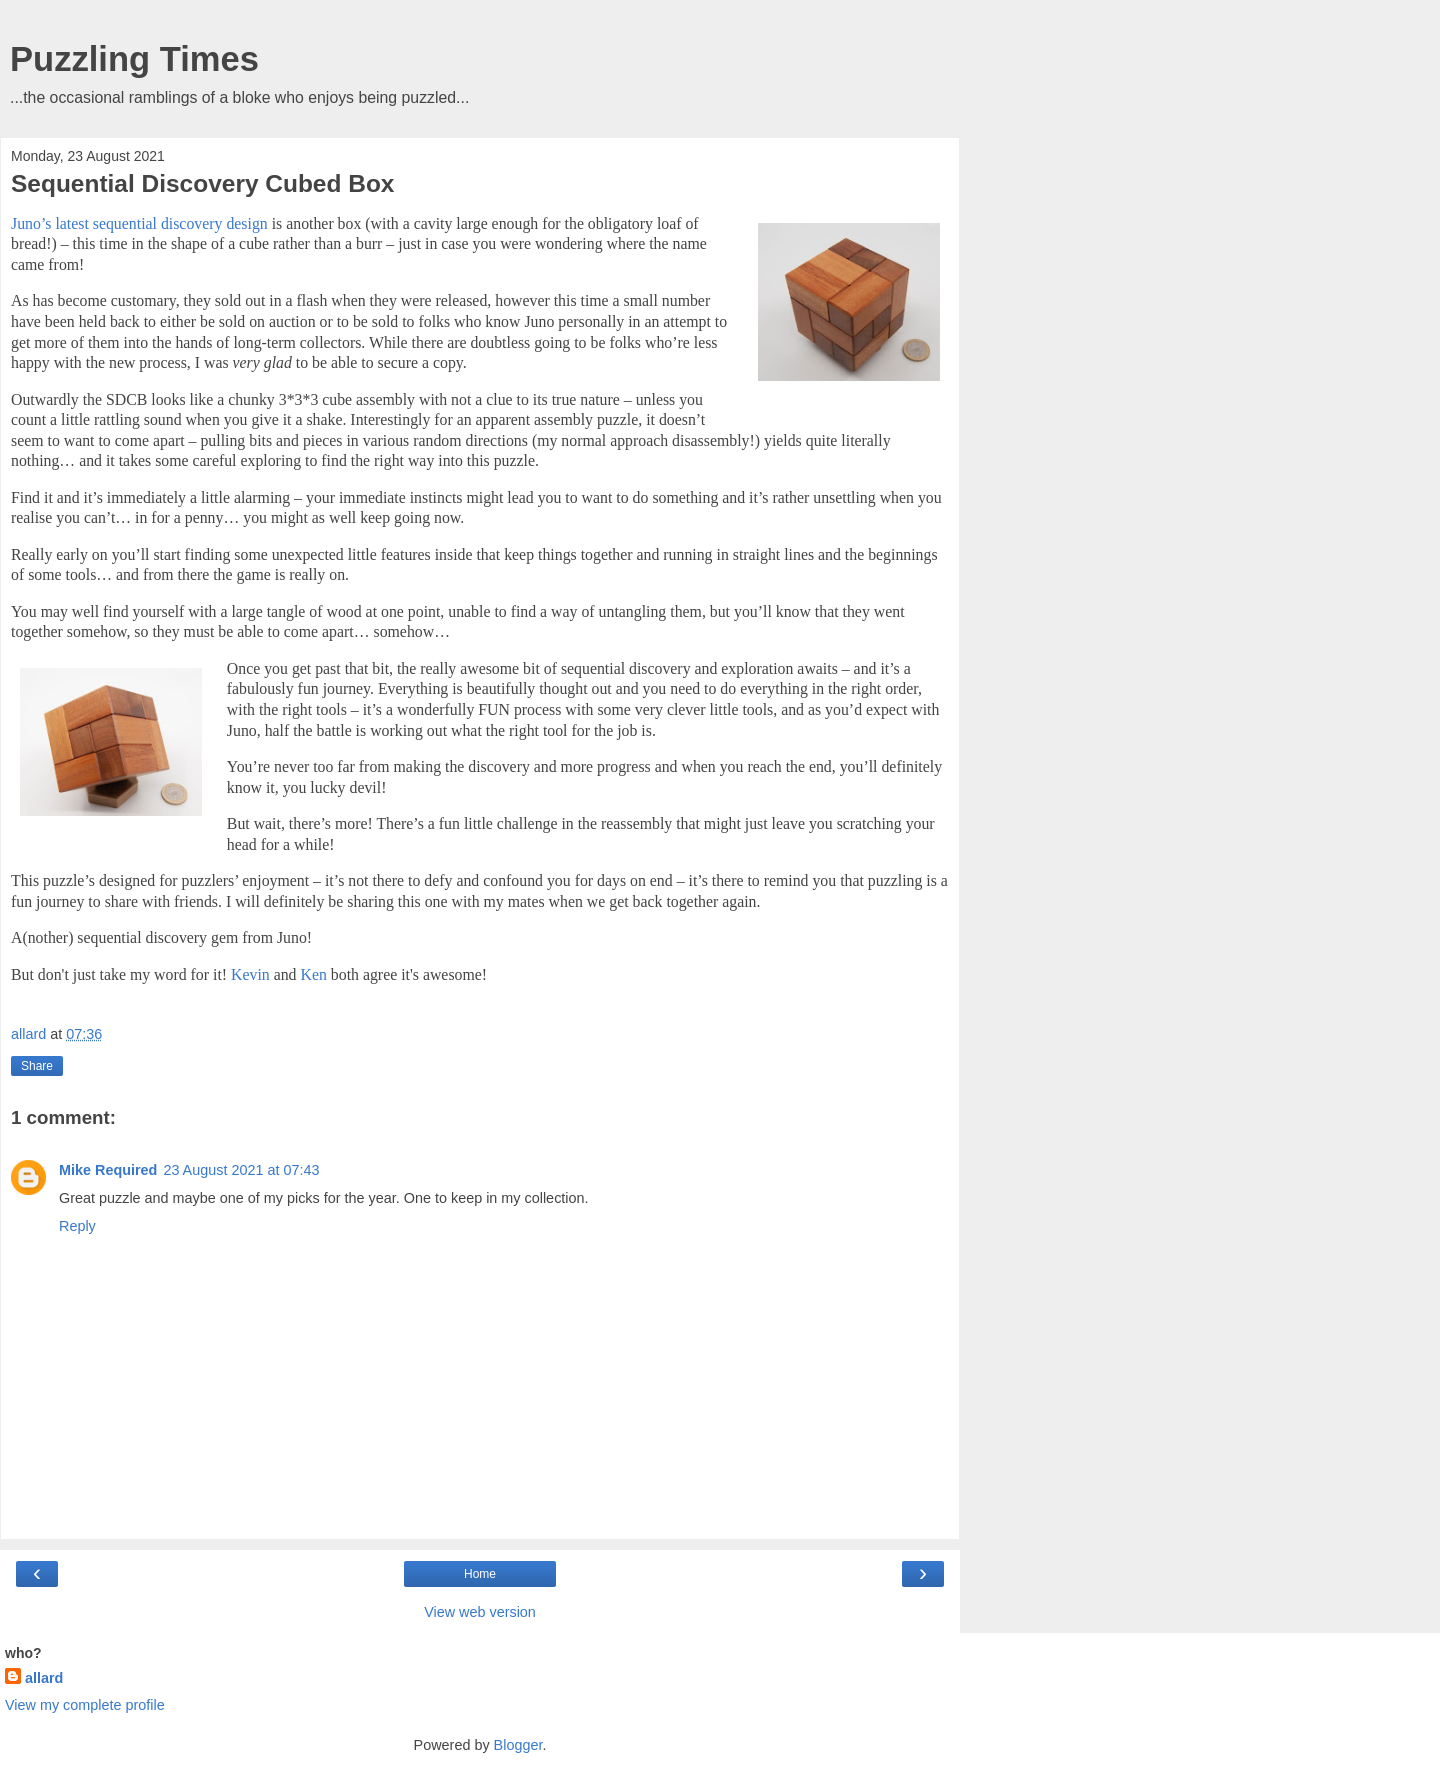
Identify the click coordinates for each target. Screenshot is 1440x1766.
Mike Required (108, 1170)
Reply (77, 1226)
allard (44, 1678)
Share (37, 1066)
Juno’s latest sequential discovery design (139, 223)
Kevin (250, 974)
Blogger (518, 1745)
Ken (314, 974)
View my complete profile (85, 1705)
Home (480, 1574)
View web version (480, 1612)
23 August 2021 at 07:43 (241, 1170)
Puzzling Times (134, 59)
